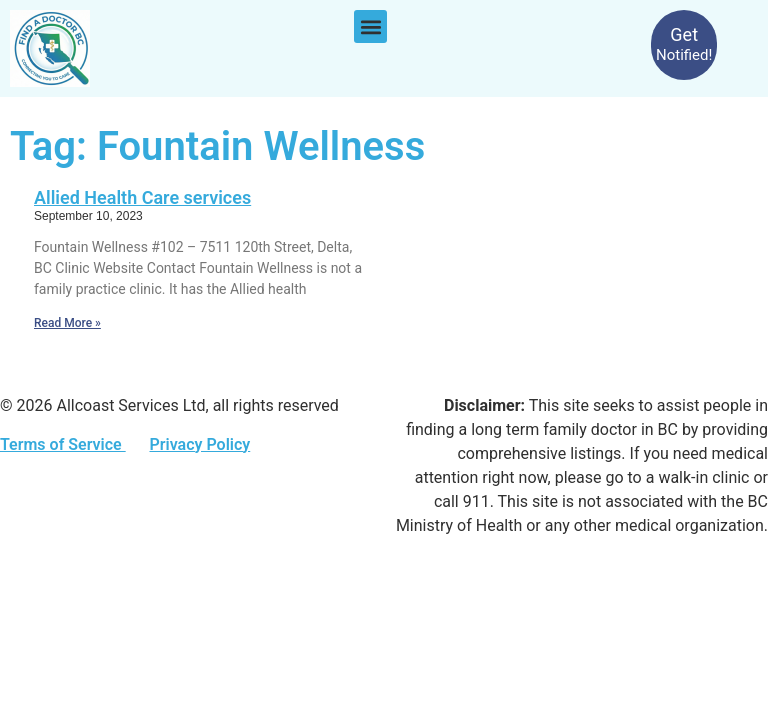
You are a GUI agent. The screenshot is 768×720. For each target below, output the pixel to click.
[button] (370, 26)
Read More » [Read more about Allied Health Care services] (67, 323)
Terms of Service (63, 444)
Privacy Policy (199, 444)
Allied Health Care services (142, 197)
